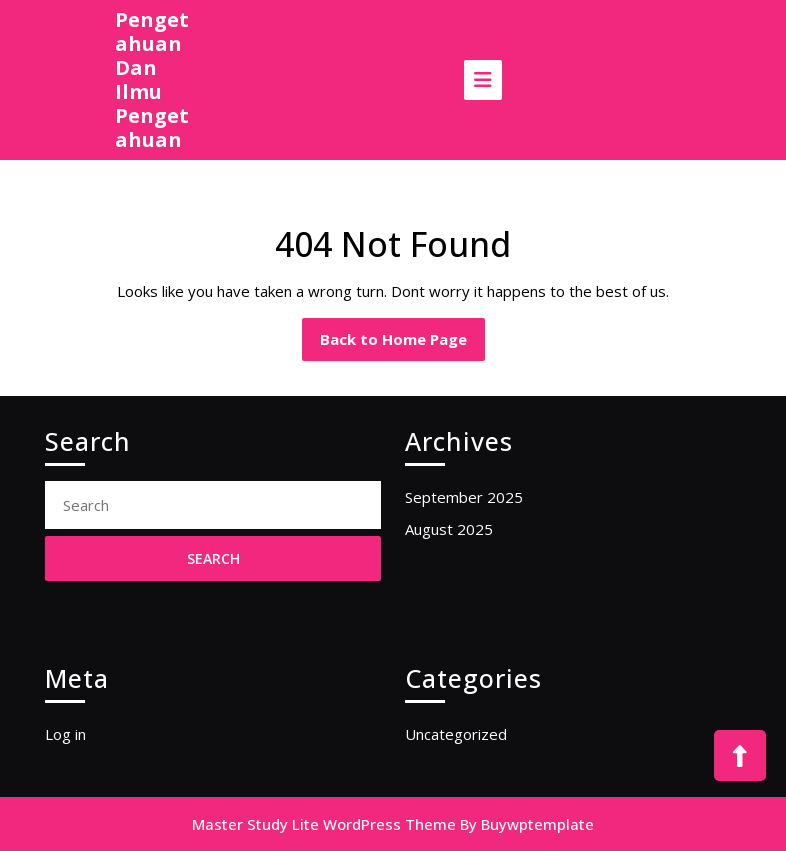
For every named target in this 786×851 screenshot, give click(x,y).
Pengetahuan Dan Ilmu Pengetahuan (152, 79)
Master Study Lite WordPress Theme (324, 824)
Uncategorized (456, 734)
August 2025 (449, 529)
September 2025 (464, 497)
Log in (65, 734)
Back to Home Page (402, 344)
